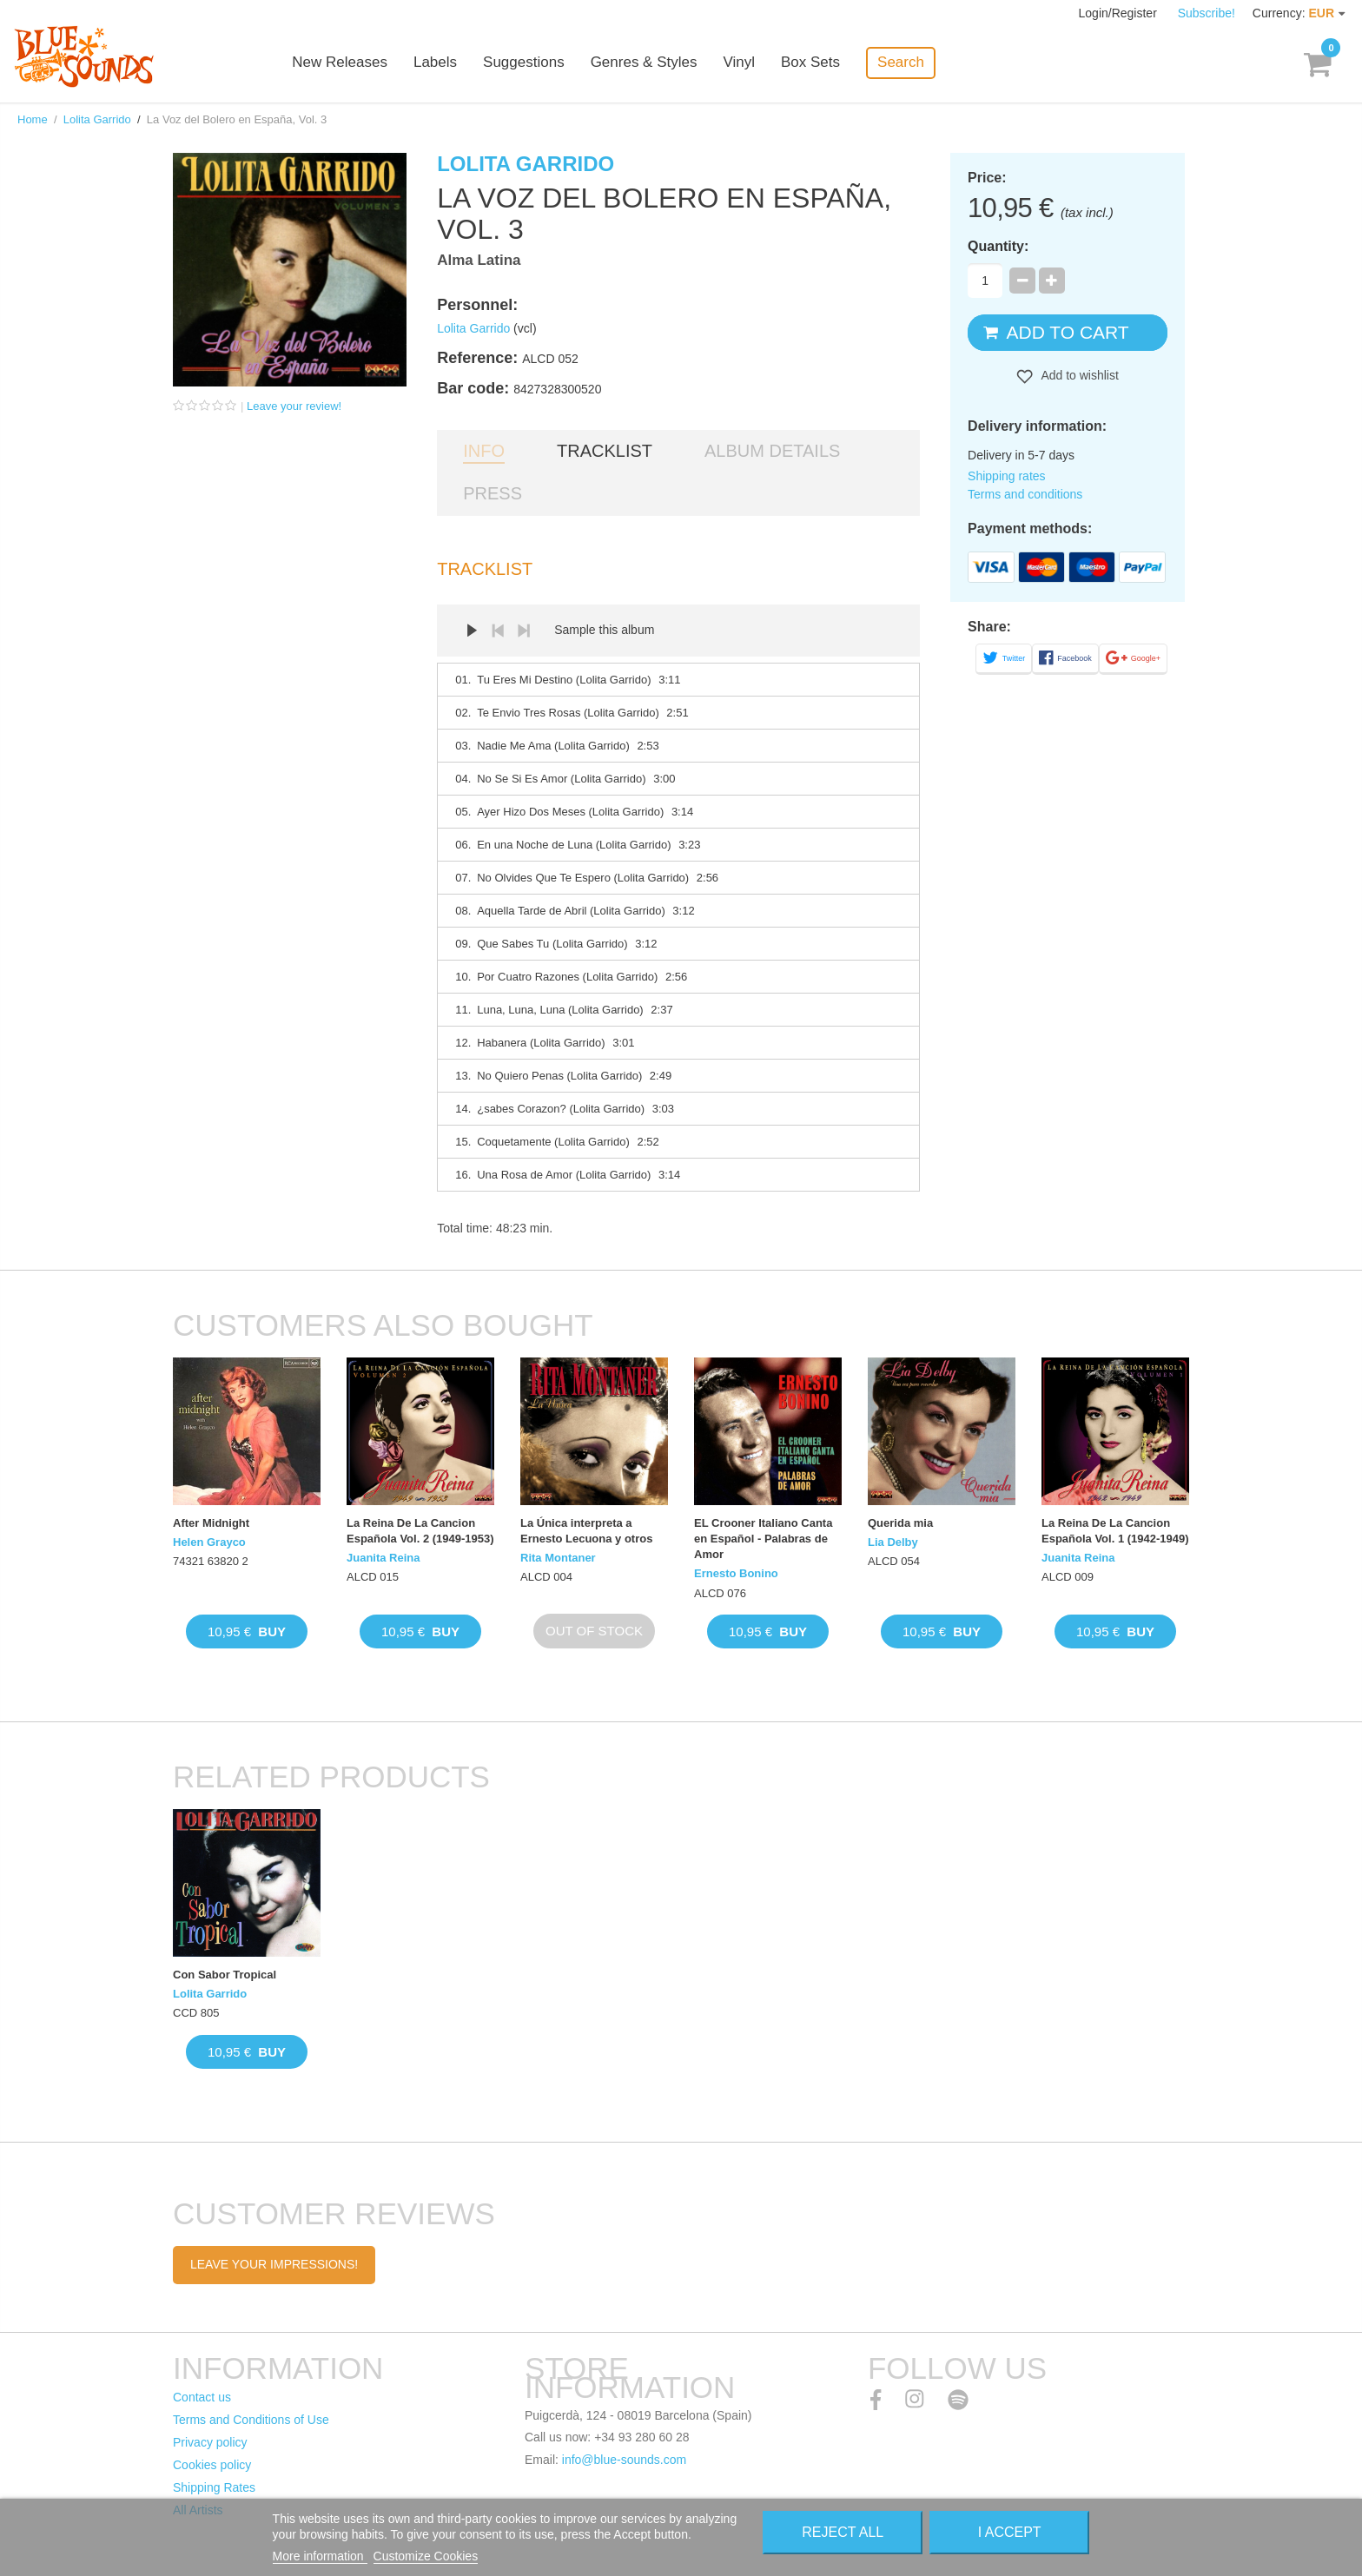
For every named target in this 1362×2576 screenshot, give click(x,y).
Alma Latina (478, 260)
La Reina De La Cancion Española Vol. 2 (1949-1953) (420, 1530)
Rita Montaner (558, 1557)
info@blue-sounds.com (624, 2460)
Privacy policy (210, 2442)
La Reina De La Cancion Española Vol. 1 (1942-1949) (1115, 1530)
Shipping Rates (214, 2487)
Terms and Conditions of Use (251, 2420)
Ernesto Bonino (736, 1573)
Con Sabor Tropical (224, 1974)
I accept (1009, 2532)
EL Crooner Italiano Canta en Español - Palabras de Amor (763, 1538)
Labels (438, 63)
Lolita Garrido (97, 119)
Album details (772, 450)
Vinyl (741, 63)
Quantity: (998, 246)
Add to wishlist (1078, 375)
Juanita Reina (383, 1557)
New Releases (342, 63)
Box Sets (813, 63)
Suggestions (526, 63)
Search (903, 62)
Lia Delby (893, 1542)
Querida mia (900, 1522)
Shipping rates (1007, 476)
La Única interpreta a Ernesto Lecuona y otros (586, 1530)
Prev (498, 631)
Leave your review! (294, 406)
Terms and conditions (1025, 494)
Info (484, 450)
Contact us (202, 2397)
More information (320, 2556)
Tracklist (604, 450)
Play (472, 631)
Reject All (842, 2532)
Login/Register (1119, 13)
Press (492, 493)
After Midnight (211, 1522)
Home (32, 119)
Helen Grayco (209, 1542)
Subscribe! (1206, 13)
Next (524, 631)
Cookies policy (212, 2465)
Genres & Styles (645, 63)
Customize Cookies (426, 2556)
